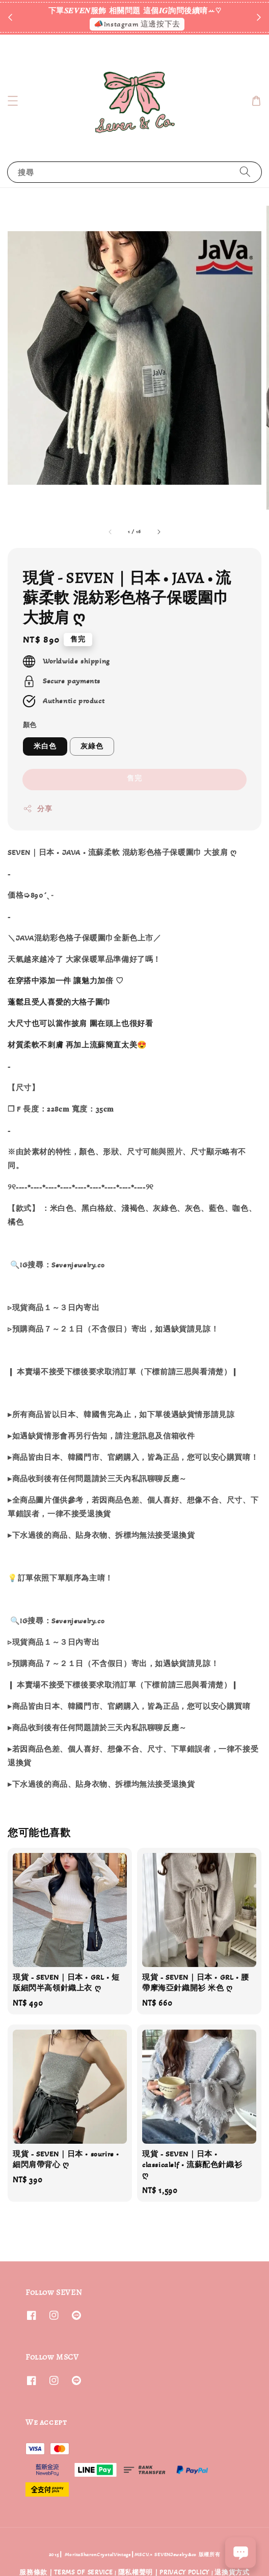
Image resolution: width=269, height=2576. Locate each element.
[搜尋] (245, 172)
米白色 (45, 746)
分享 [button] (37, 808)
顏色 (30, 725)
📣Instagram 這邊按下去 (137, 24)
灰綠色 (91, 746)
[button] (13, 101)
